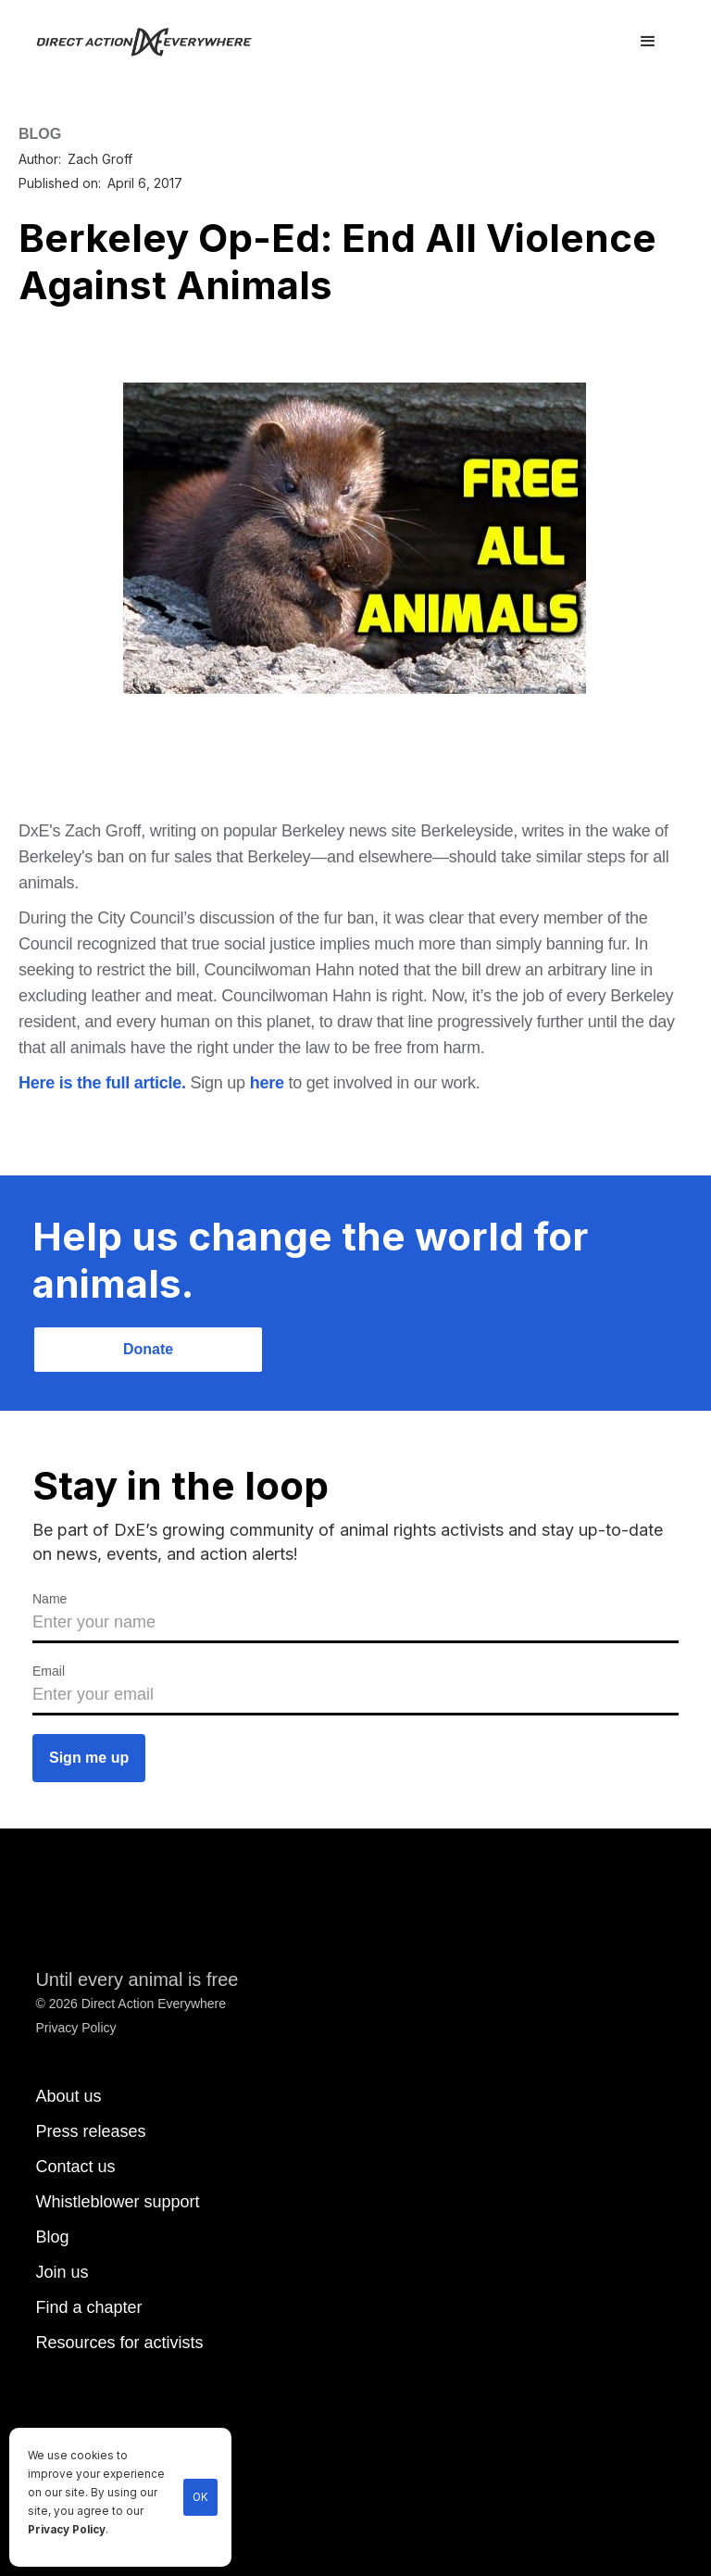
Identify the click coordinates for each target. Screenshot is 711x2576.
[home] (155, 41)
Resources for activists (119, 2342)
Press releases (90, 2131)
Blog (52, 2237)
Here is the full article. (102, 1083)
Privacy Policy (67, 2529)
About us (68, 2096)
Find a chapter (88, 2307)
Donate (148, 1349)
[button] (648, 41)
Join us (61, 2272)
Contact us (75, 2166)
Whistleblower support (117, 2202)
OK (200, 2497)
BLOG (40, 134)
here (267, 1083)
